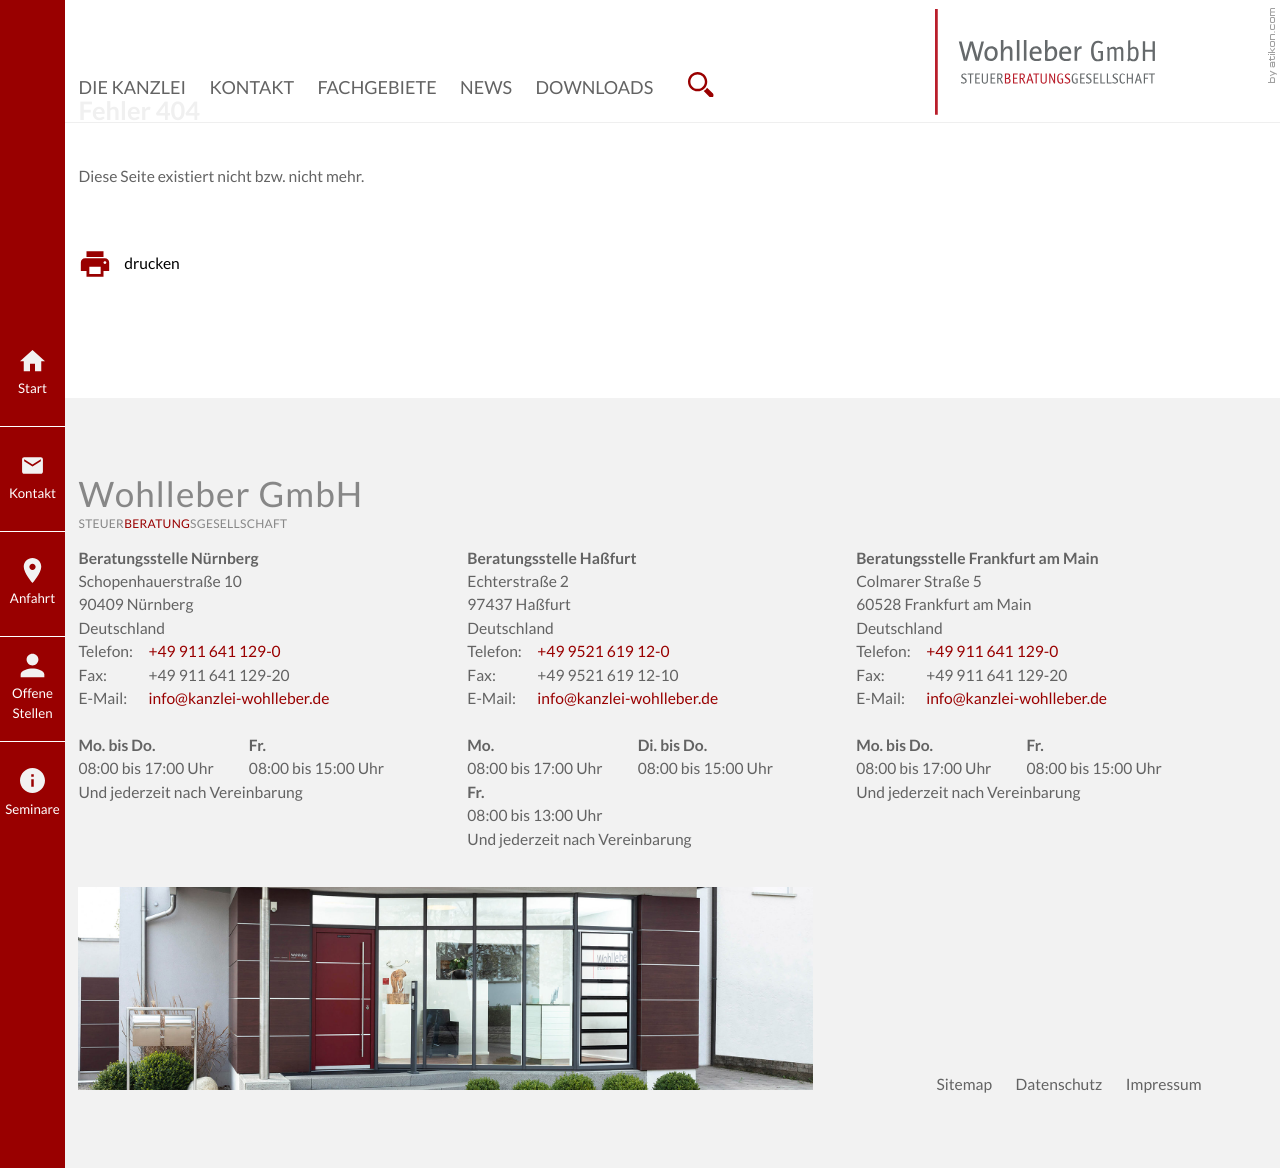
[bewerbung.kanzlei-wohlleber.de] (32, 689)
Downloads (594, 87)
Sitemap (964, 1085)
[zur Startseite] (1045, 62)
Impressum (1164, 1085)
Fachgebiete (376, 87)
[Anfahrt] (32, 584)
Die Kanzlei (132, 87)
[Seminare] (32, 794)
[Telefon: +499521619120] (603, 652)
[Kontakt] (32, 479)
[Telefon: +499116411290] (214, 652)
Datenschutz (1059, 1085)
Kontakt (252, 87)
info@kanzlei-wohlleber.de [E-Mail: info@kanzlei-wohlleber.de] (238, 699)
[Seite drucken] (134, 264)
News (486, 87)
